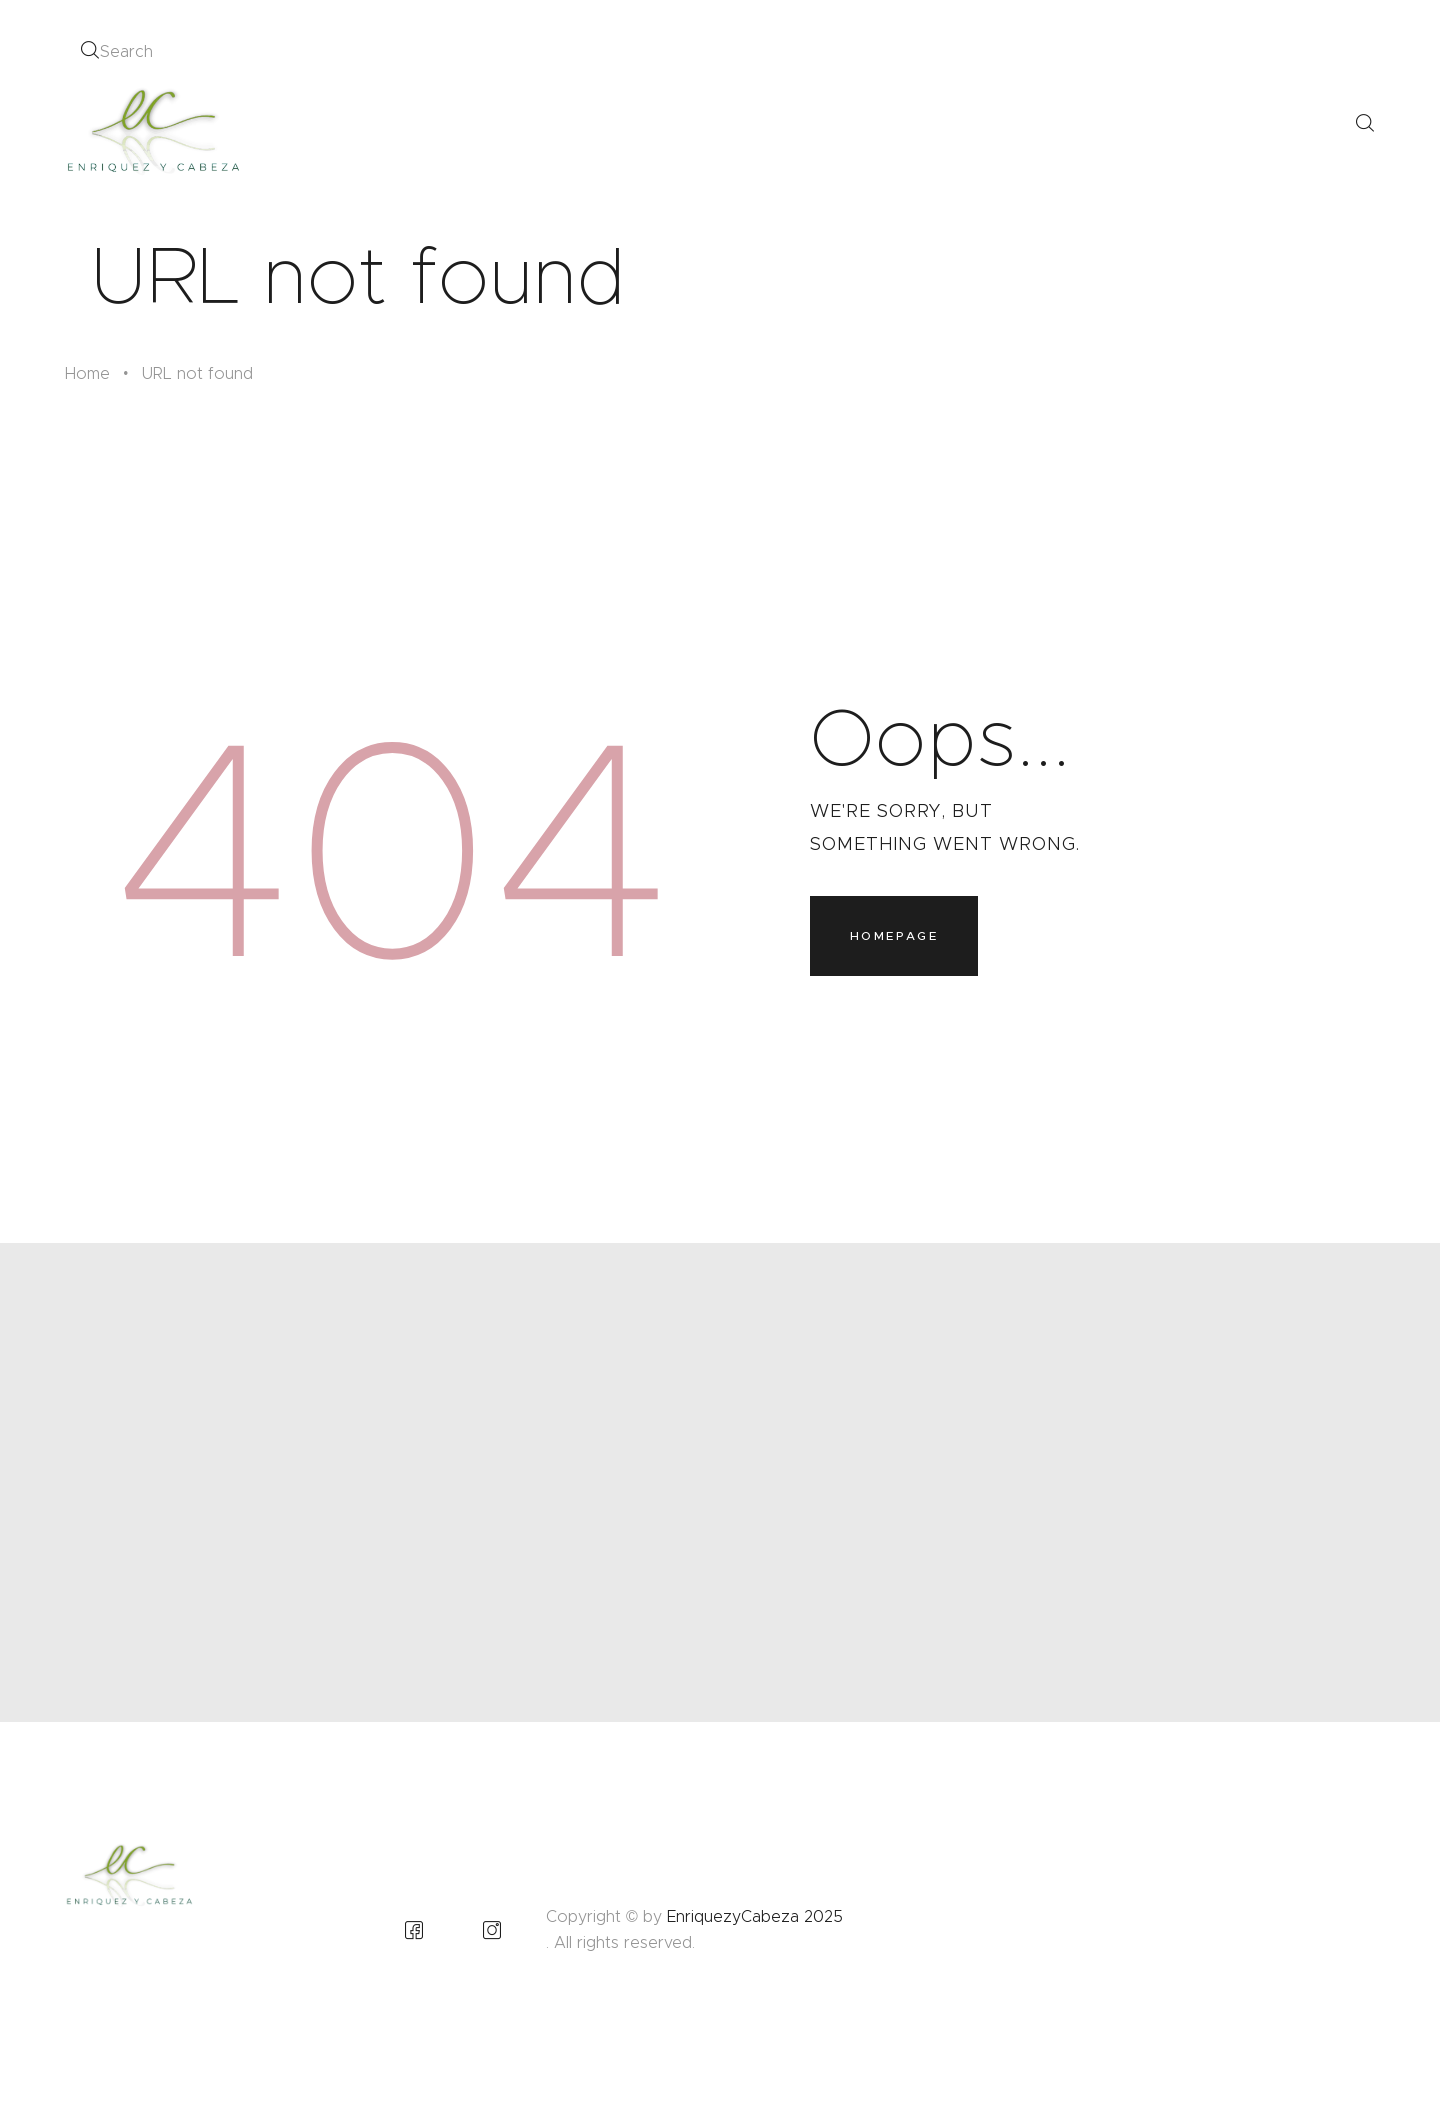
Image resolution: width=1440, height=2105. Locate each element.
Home (87, 373)
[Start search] (89, 51)
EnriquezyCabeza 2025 (755, 1916)
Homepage (894, 935)
